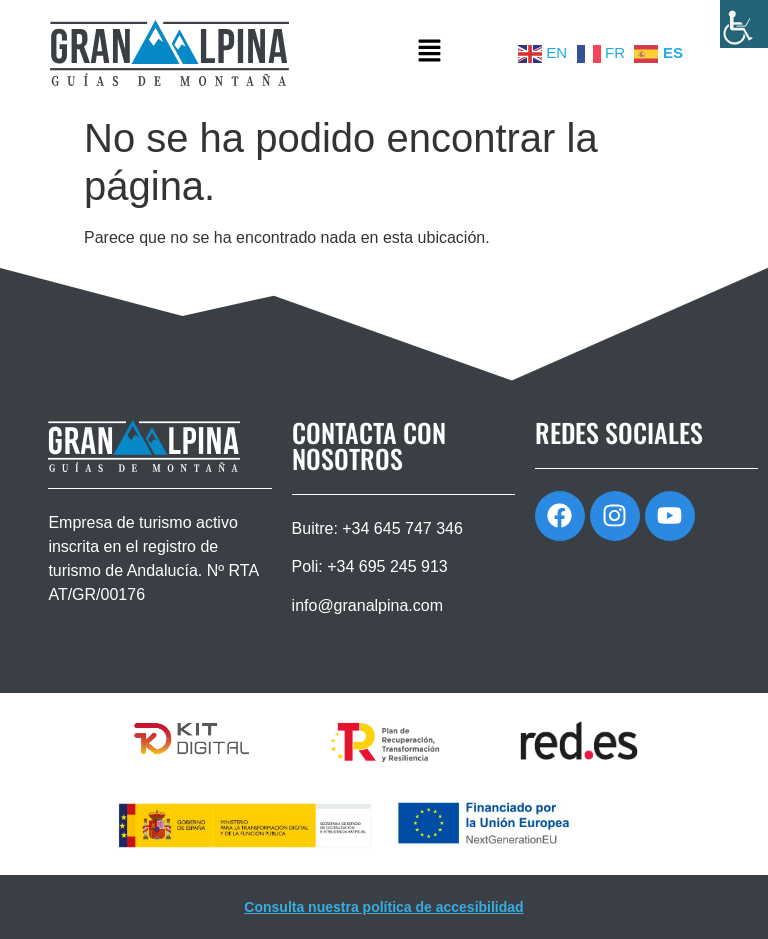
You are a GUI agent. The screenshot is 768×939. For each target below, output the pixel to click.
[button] (429, 53)
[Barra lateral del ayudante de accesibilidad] (744, 24)
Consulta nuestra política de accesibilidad (383, 907)
